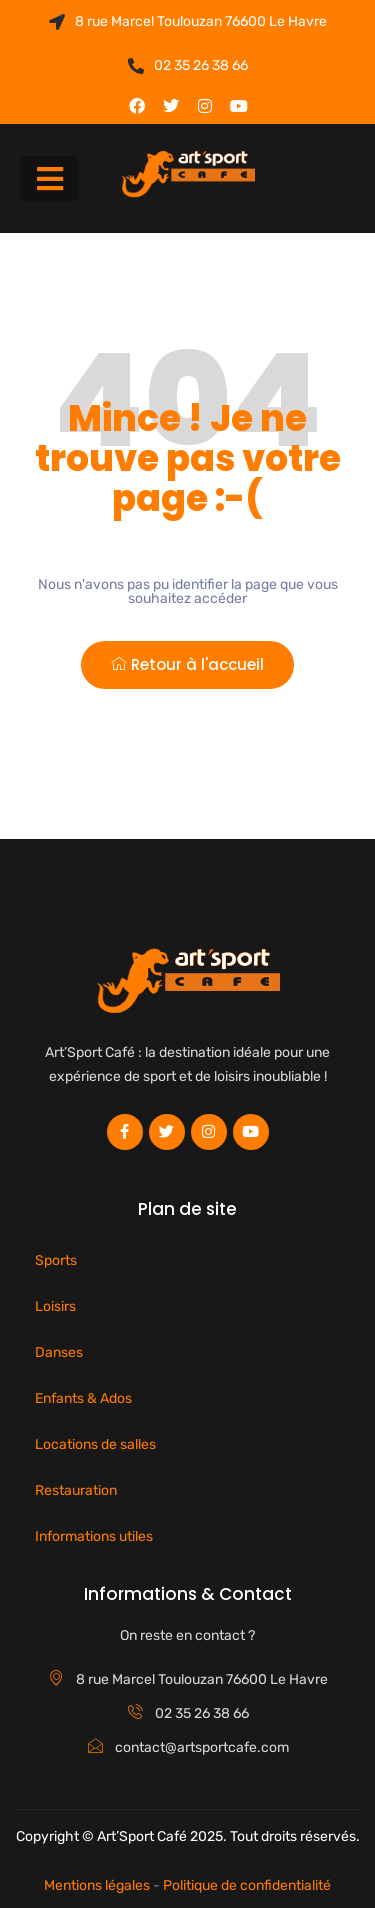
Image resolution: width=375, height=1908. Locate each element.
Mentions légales (97, 1885)
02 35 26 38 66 (188, 65)
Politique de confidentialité (247, 1885)
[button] (49, 178)
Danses (59, 1352)
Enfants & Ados (83, 1398)
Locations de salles (95, 1444)
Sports (56, 1260)
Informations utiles (94, 1536)
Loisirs (55, 1306)
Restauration (76, 1490)
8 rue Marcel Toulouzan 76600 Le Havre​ (188, 21)
